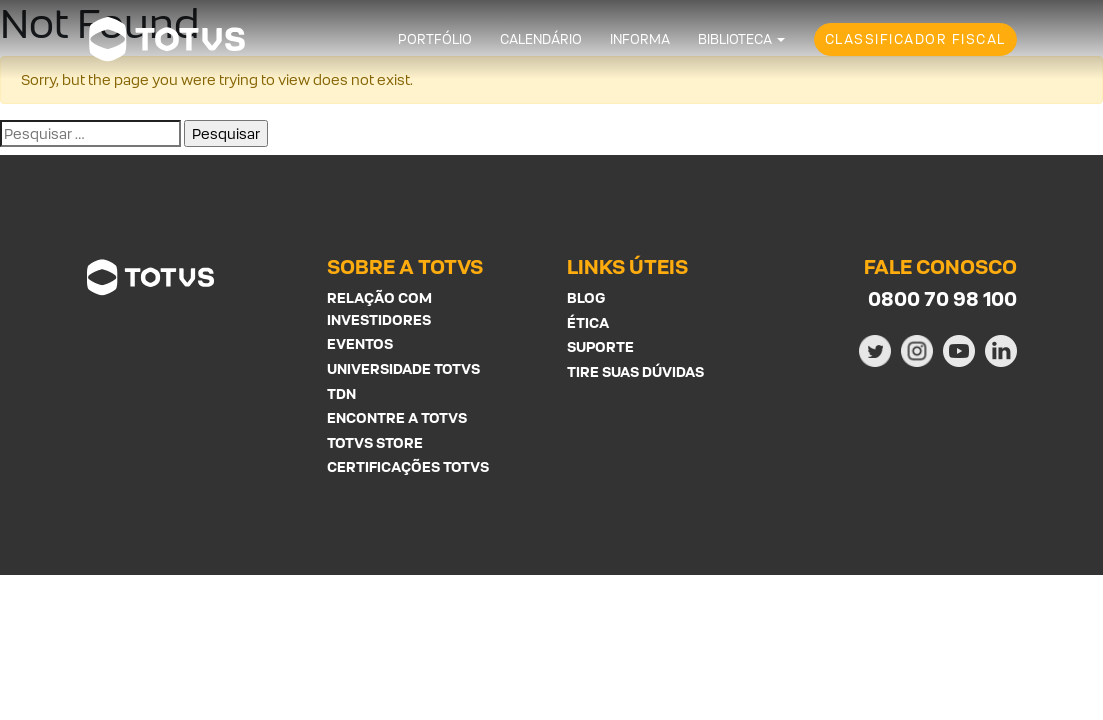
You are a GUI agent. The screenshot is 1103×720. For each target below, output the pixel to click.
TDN (341, 393)
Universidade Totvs (403, 368)
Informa (640, 39)
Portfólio (435, 39)
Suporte (600, 346)
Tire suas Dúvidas (635, 371)
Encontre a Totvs (397, 417)
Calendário (541, 39)
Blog (586, 297)
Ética (588, 322)
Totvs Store (375, 442)
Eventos (360, 343)
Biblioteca (735, 39)
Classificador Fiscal (915, 39)
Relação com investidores (379, 308)
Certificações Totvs (408, 466)
